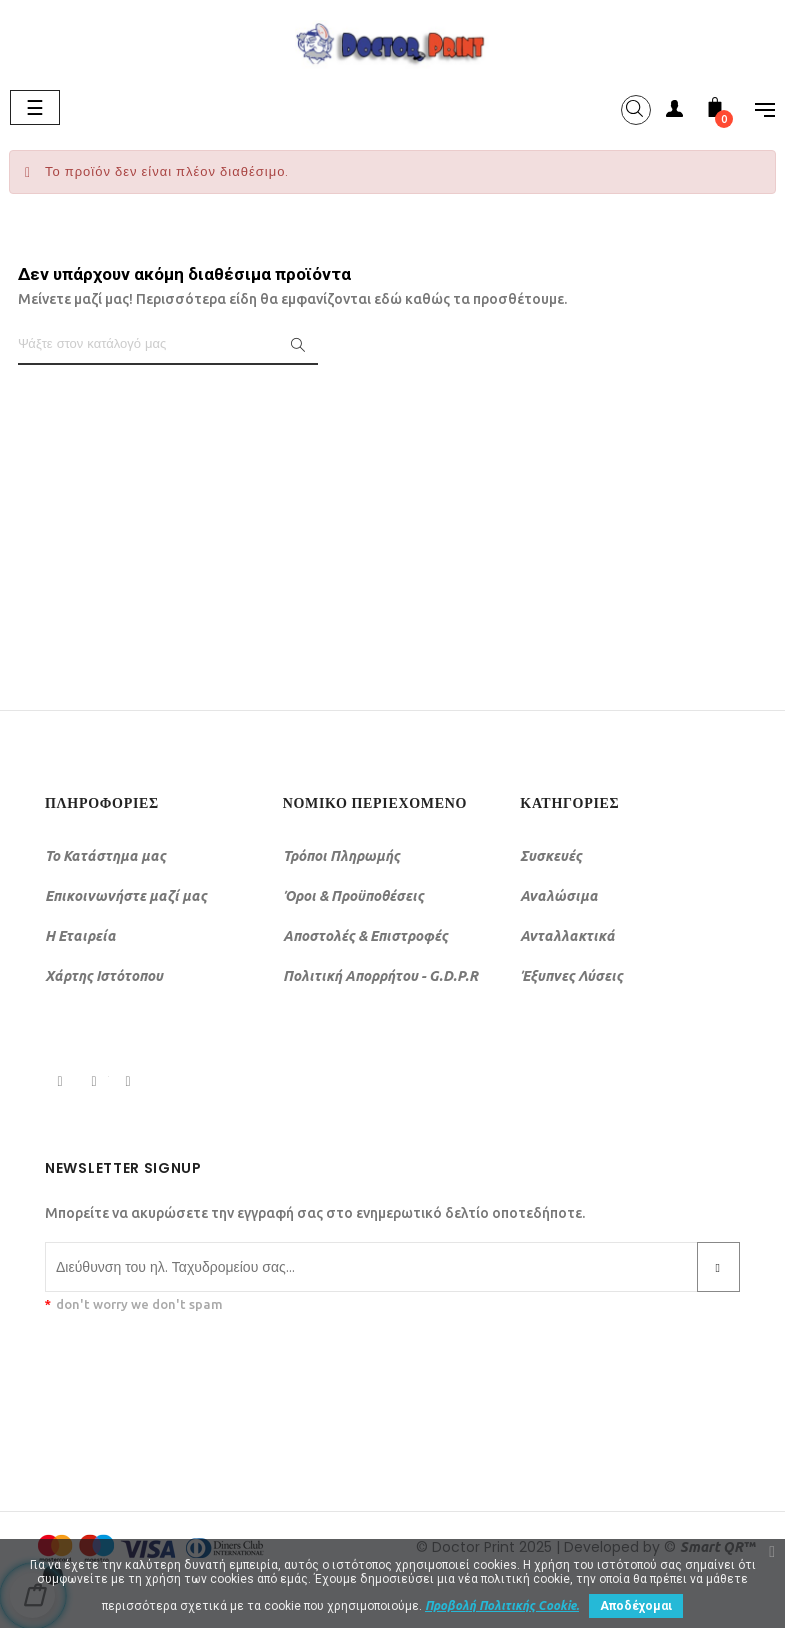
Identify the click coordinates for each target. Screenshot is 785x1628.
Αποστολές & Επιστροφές (365, 936)
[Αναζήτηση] (168, 345)
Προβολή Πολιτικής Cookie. (502, 1605)
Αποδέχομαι (636, 1606)
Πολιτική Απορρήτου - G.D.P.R (380, 976)
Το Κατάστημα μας (105, 856)
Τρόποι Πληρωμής (341, 856)
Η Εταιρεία (80, 936)
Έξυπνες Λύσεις (571, 976)
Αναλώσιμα (559, 896)
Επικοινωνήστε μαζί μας (126, 896)
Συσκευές (551, 856)
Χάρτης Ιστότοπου (104, 976)
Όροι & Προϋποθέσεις (353, 896)
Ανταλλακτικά (567, 936)
